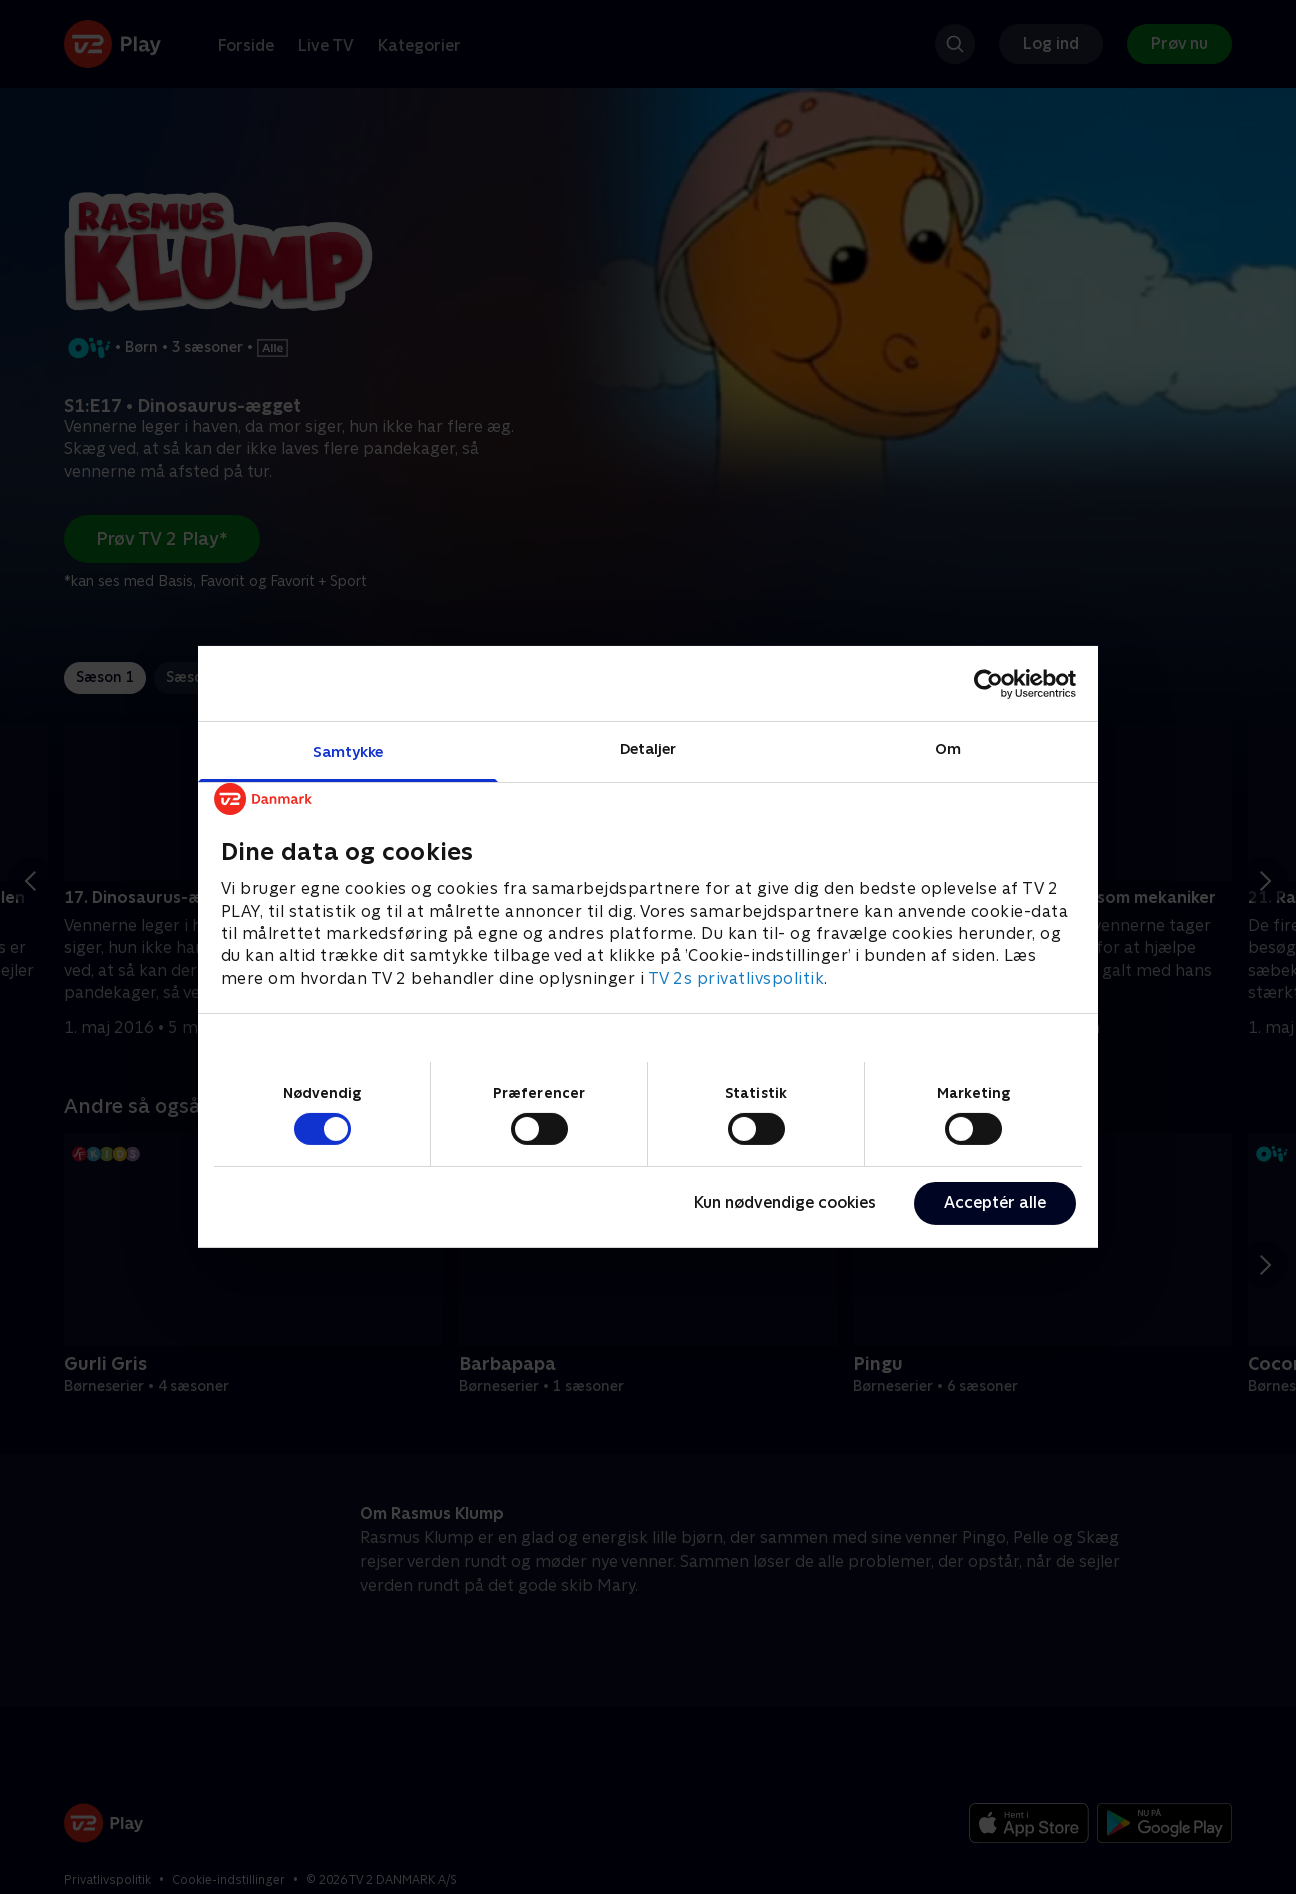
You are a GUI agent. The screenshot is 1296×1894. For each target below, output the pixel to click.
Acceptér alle (995, 1202)
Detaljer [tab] (648, 748)
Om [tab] (948, 748)
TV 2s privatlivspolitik (736, 978)
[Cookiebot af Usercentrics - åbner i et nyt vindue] (988, 683)
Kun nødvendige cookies (785, 1202)
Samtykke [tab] (348, 751)
